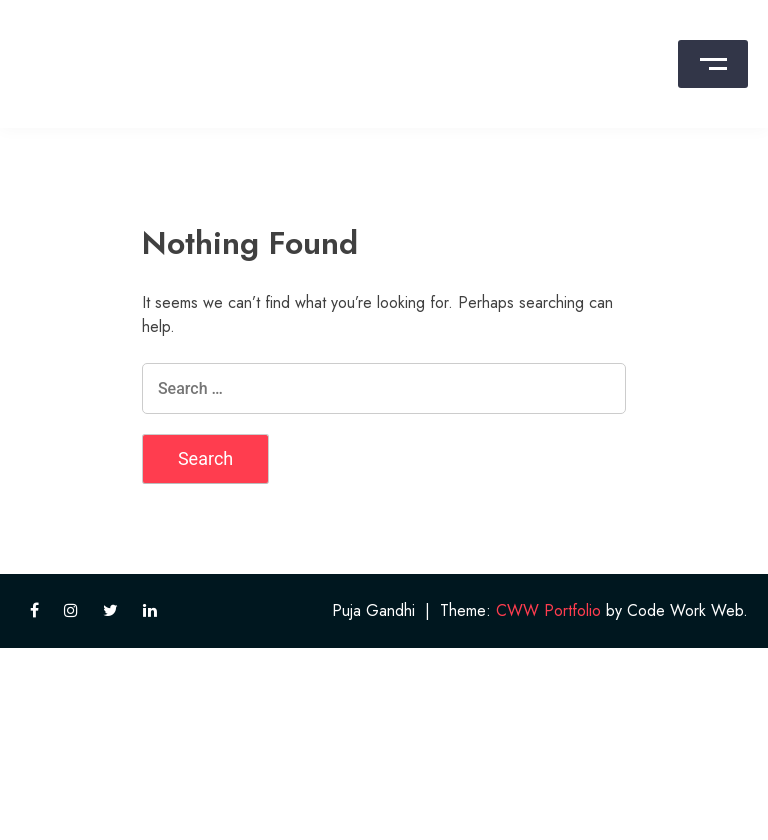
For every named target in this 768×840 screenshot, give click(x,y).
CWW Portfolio (548, 610)
